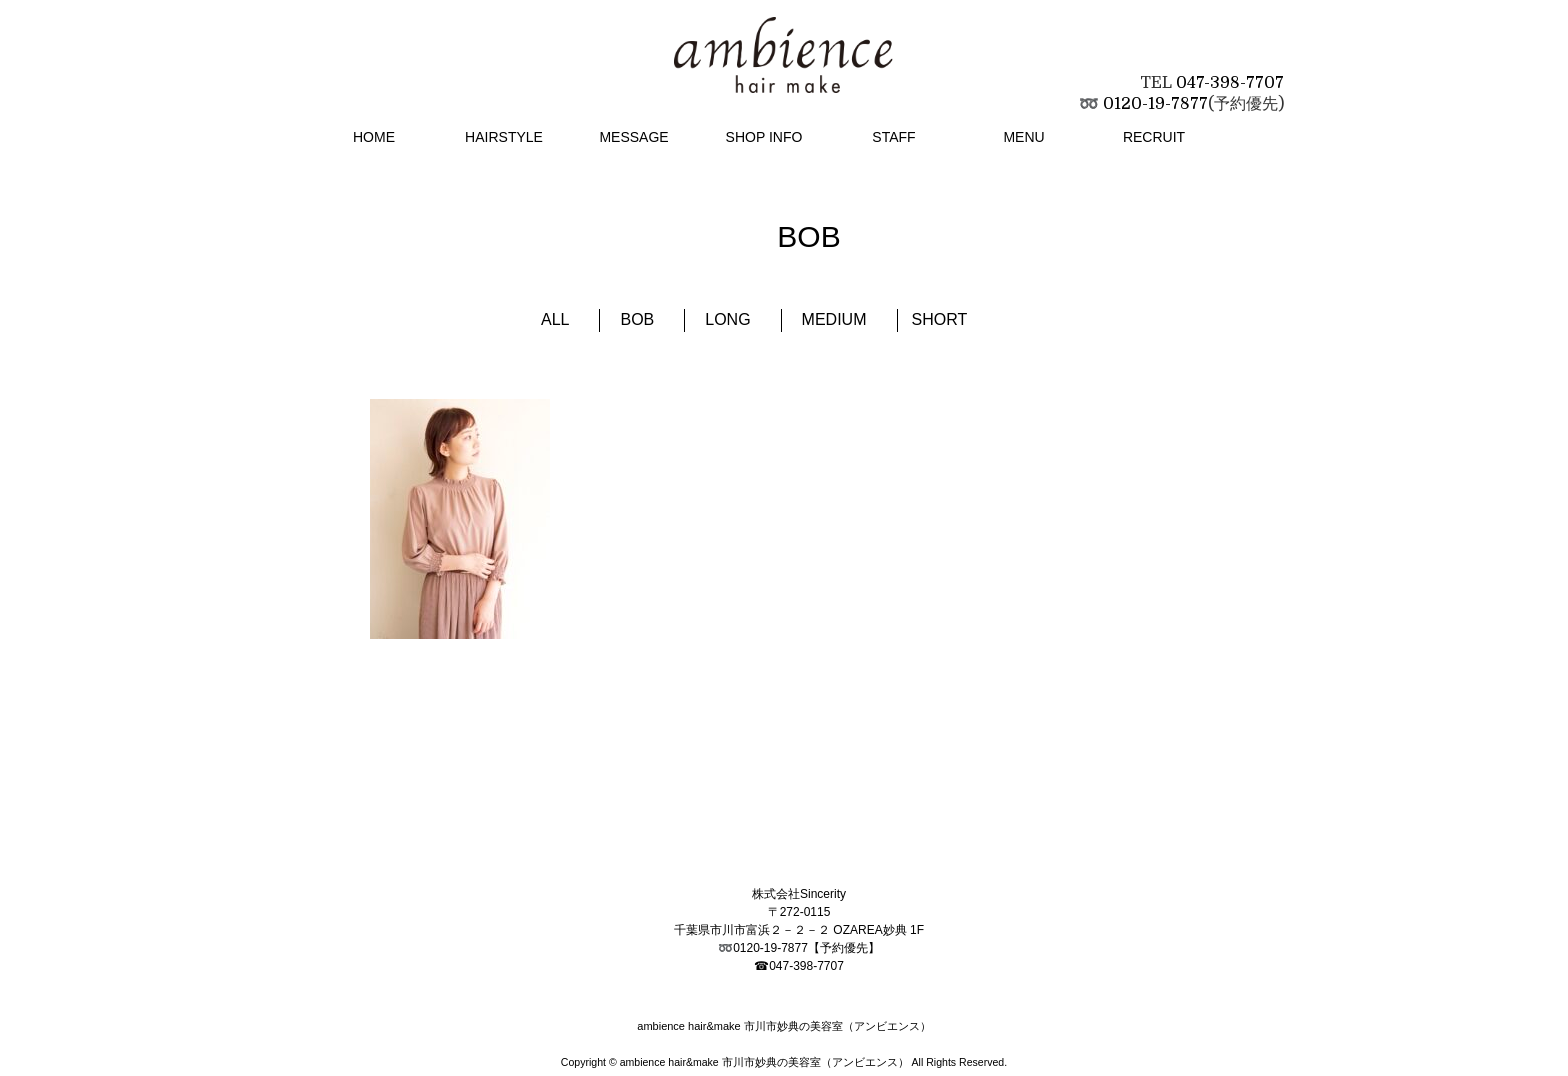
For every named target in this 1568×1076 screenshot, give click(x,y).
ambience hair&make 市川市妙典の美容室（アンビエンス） (764, 1062)
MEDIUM (834, 319)
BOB (637, 319)
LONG (727, 319)
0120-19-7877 (1155, 104)
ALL (555, 319)
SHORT (940, 319)
